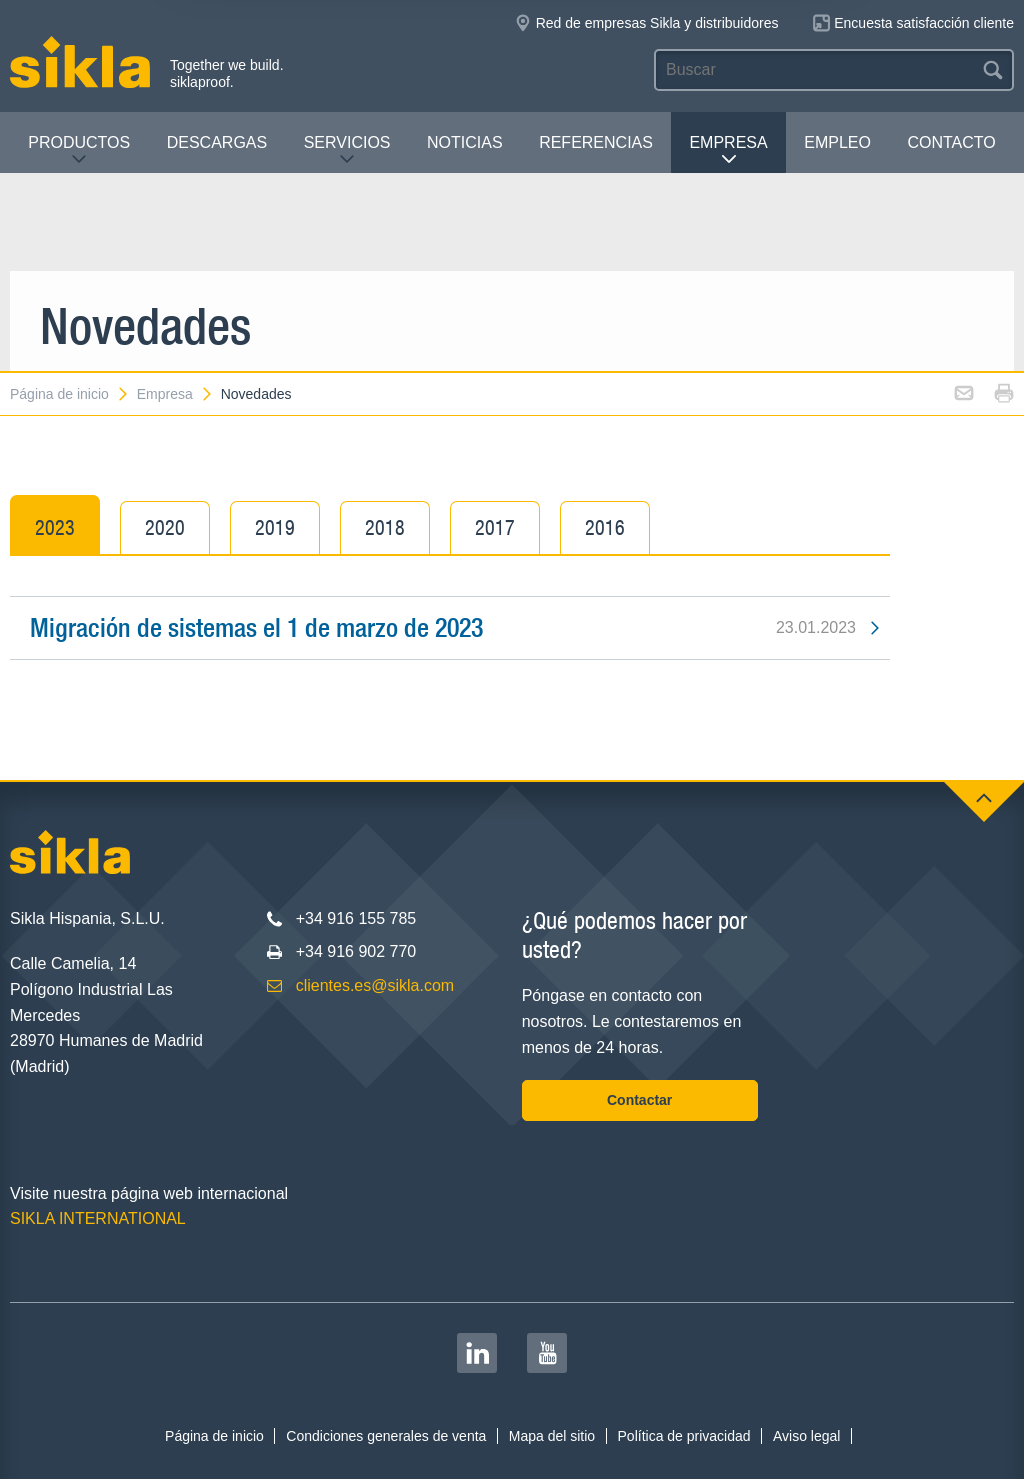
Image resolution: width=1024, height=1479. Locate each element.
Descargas (217, 142)
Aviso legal (806, 1436)
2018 (385, 527)
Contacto (951, 142)
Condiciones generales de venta (386, 1436)
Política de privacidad (684, 1436)
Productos (79, 150)
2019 (275, 527)
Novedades (256, 394)
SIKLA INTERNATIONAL (98, 1218)
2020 (165, 527)
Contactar (639, 1100)
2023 (55, 527)
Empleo (837, 142)
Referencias (596, 142)
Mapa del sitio (552, 1436)
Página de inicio (70, 394)
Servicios (347, 150)
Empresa (728, 150)
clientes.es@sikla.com (375, 985)
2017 (495, 527)
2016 (605, 527)
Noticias (465, 142)
